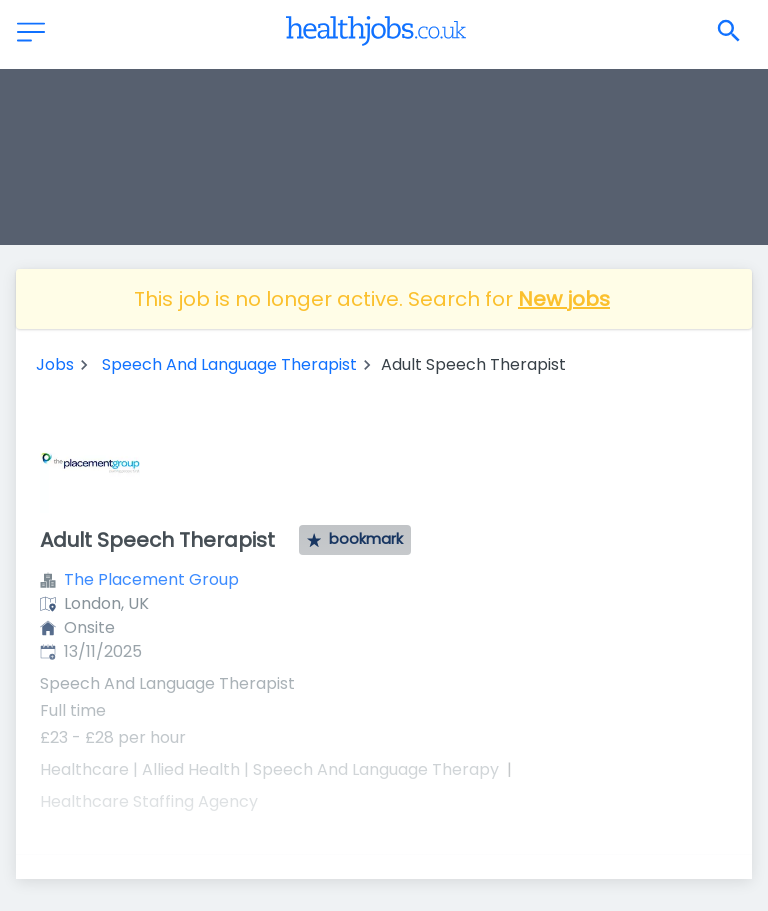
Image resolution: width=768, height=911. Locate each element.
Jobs (55, 364)
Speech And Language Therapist (229, 364)
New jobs (564, 299)
